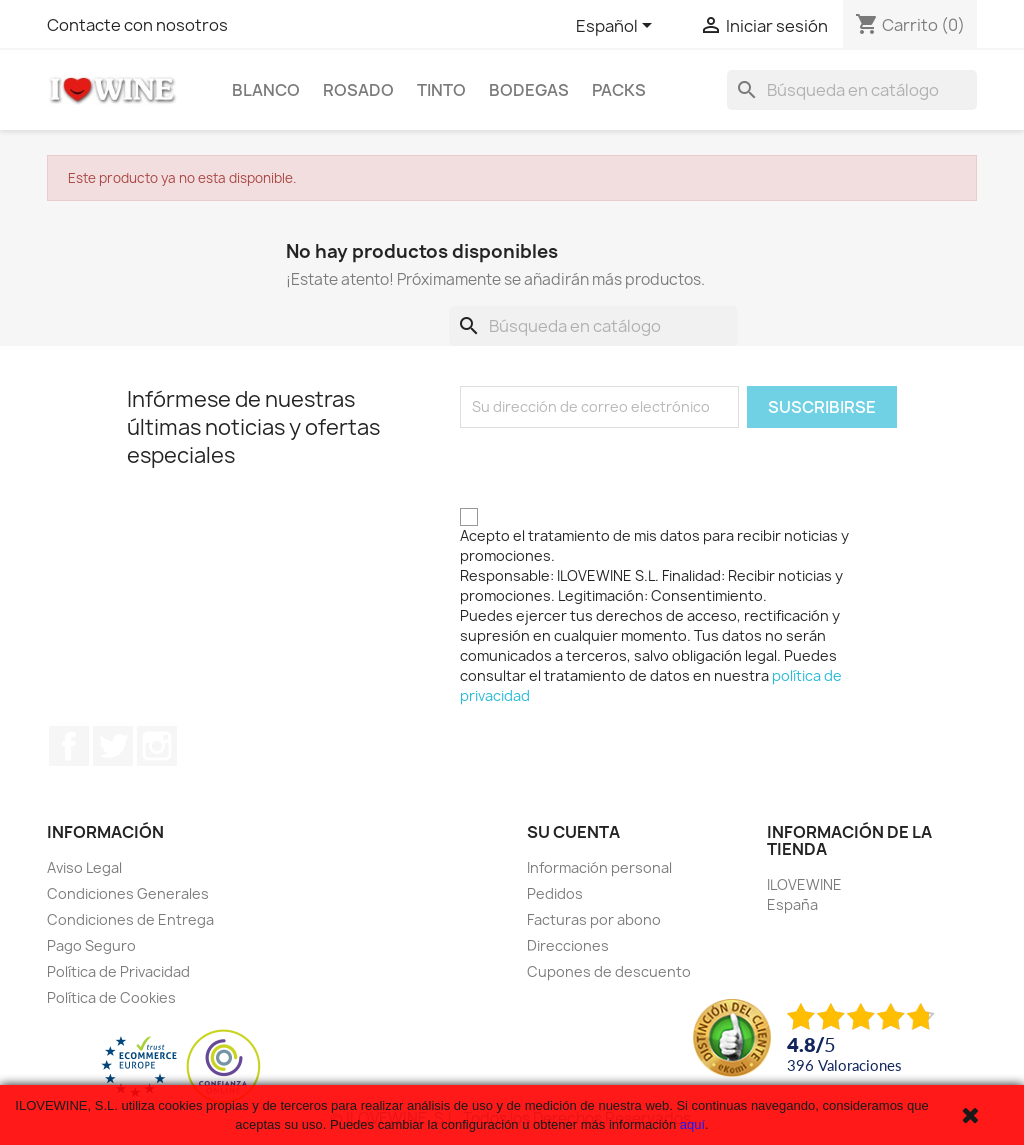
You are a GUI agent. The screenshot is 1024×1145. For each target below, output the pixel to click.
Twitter (113, 746)
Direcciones (568, 945)
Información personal (599, 867)
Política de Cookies (111, 997)
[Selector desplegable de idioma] (617, 27)
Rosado (358, 90)
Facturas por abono (594, 919)
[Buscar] (852, 90)
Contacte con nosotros (137, 25)
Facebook (69, 746)
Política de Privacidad (118, 971)
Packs (619, 90)
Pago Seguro (91, 945)
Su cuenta (573, 832)
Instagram (157, 746)
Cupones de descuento (609, 971)
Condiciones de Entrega (130, 919)
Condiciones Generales (128, 893)
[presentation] (612, 467)
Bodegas (529, 90)
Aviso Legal (84, 867)
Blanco (266, 90)
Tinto (441, 90)
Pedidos (555, 893)
